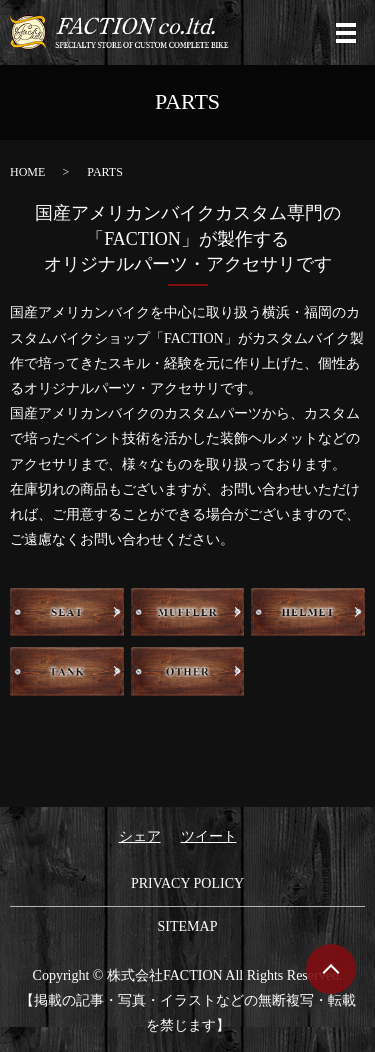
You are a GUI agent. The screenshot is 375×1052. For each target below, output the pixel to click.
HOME (27, 172)
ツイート (209, 836)
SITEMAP (188, 926)
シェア (140, 836)
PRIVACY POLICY (187, 883)
